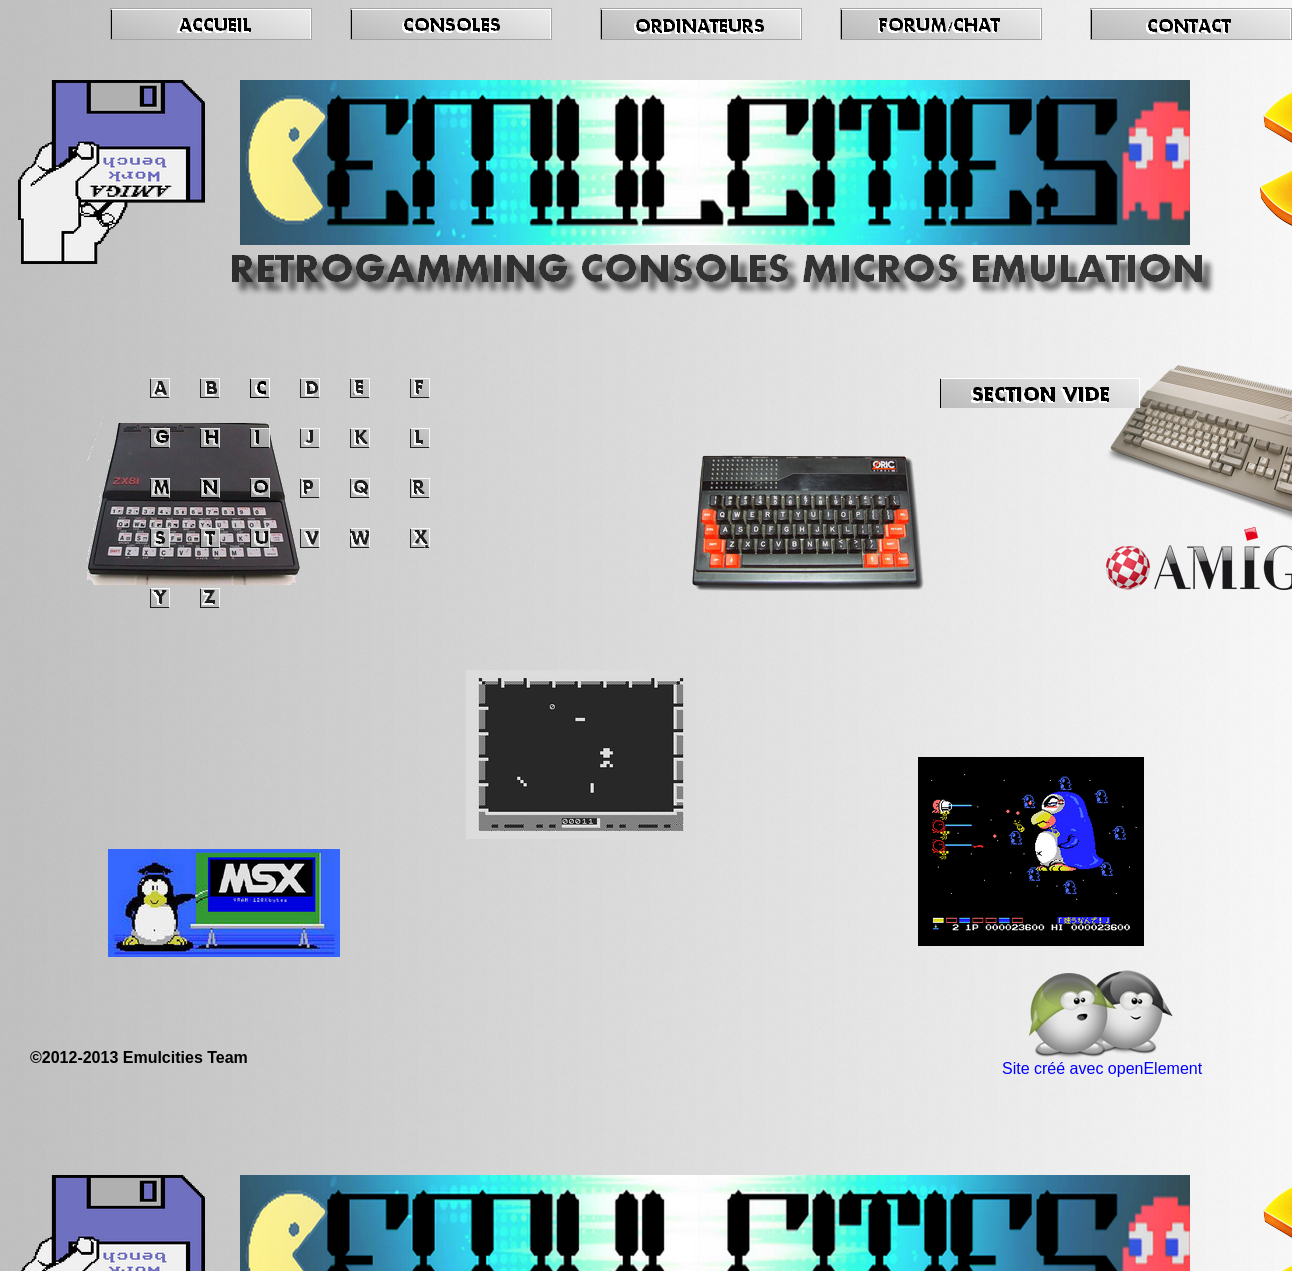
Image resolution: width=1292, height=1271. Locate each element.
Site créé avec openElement (1102, 1068)
